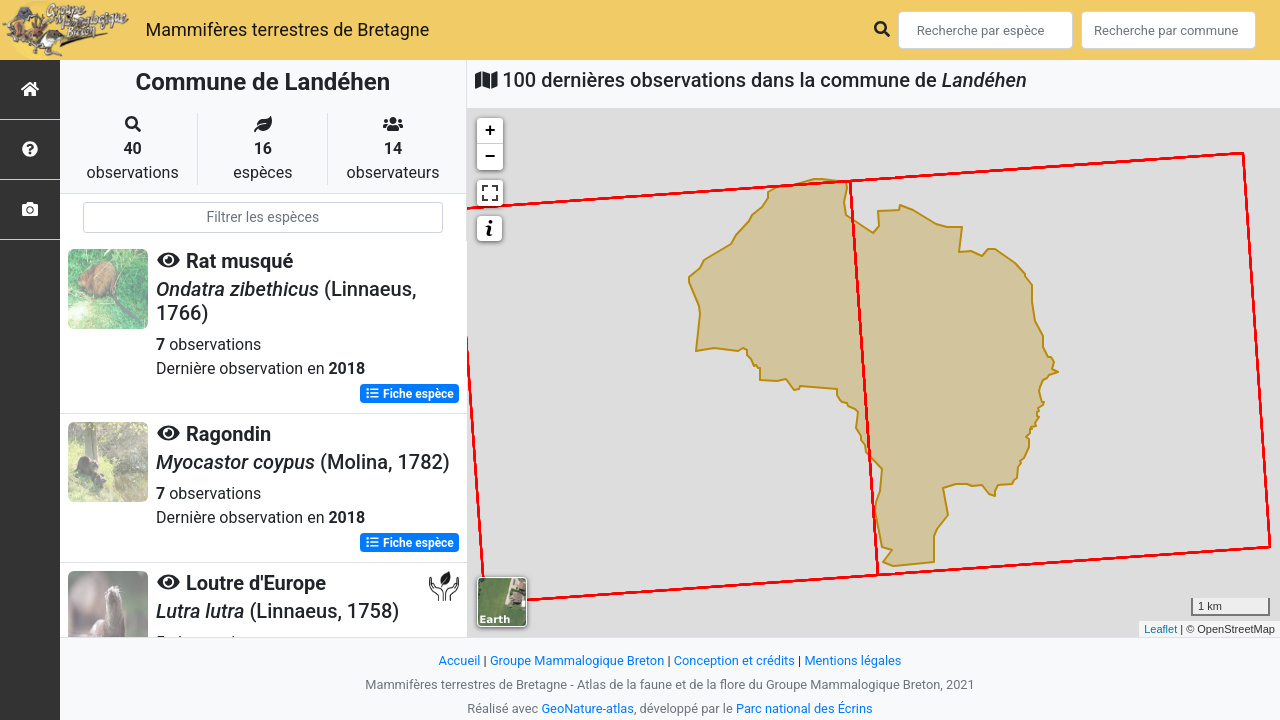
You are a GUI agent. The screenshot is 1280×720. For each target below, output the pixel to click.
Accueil (460, 660)
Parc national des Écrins (804, 708)
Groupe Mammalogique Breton (577, 660)
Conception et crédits (734, 660)
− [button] (490, 157)
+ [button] (490, 131)
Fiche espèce (409, 394)
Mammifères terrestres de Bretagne (287, 29)
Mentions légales (852, 660)
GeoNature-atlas (587, 708)
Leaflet (1160, 629)
